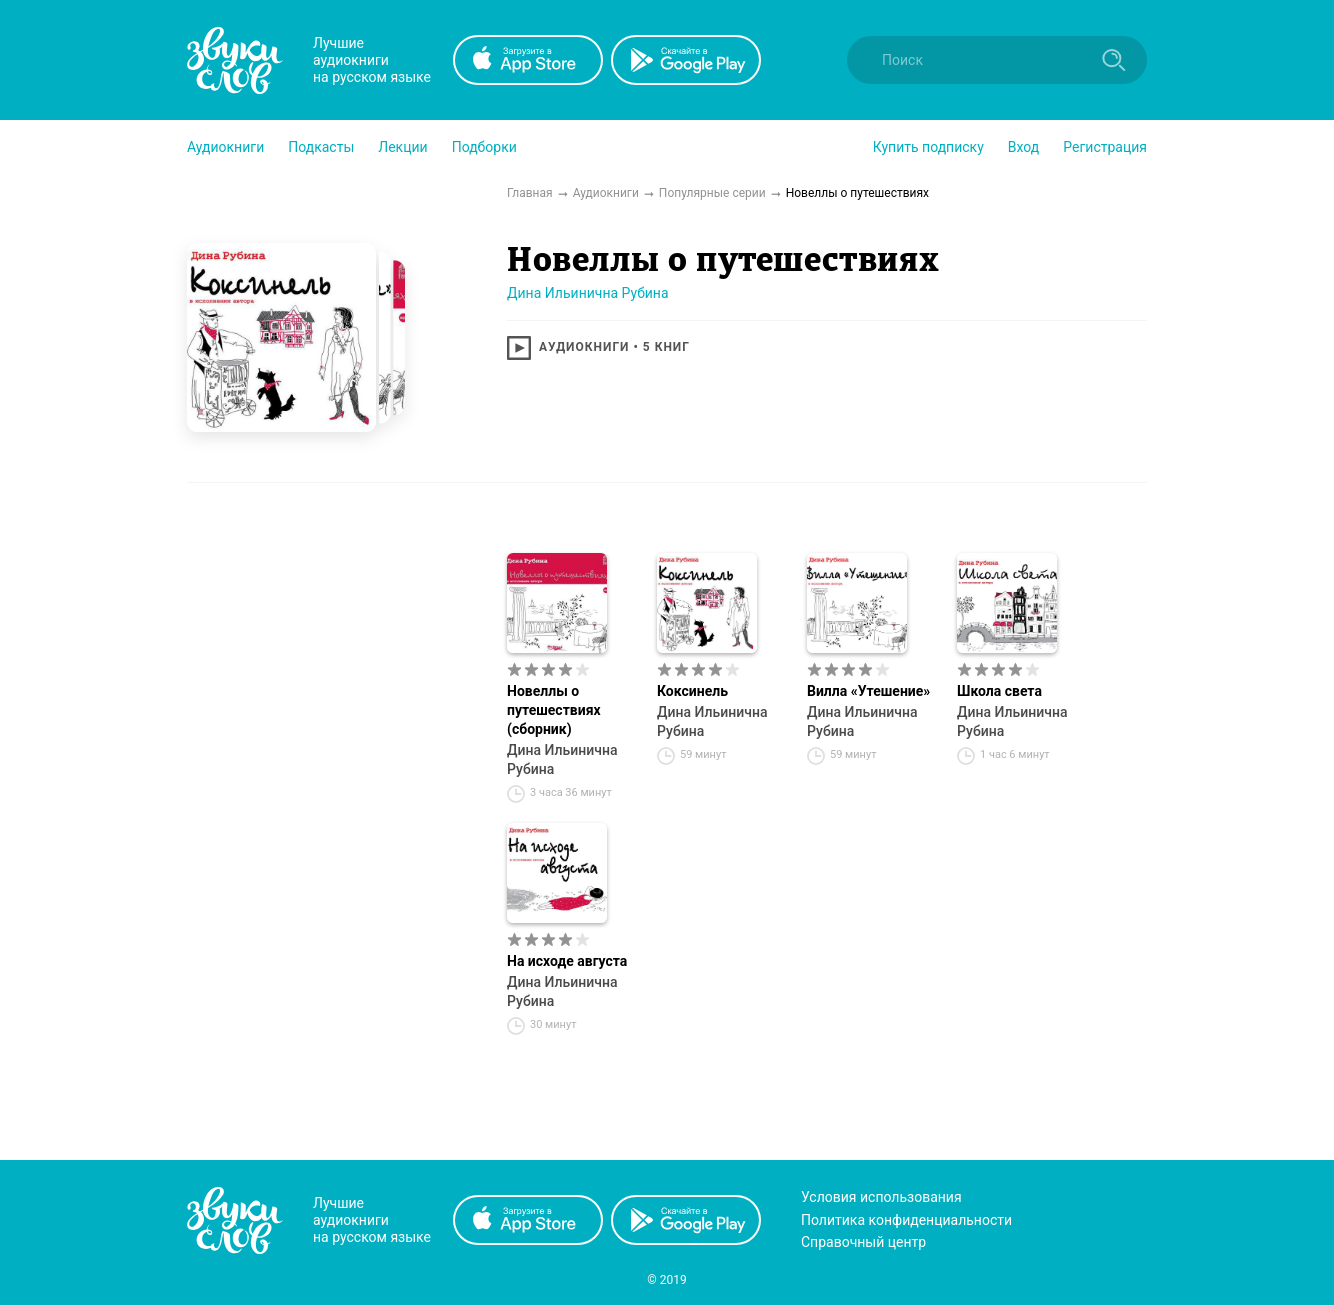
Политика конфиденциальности (906, 1220)
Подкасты (321, 147)
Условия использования (881, 1197)
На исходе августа (567, 961)
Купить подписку (928, 147)
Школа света (999, 691)
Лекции (402, 147)
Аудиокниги (225, 147)
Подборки (484, 147)
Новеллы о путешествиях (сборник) (554, 710)
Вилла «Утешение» (868, 691)
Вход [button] (1023, 147)
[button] (225, 147)
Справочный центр (863, 1242)
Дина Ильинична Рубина (588, 293)
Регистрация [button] (1105, 147)
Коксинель (692, 691)
